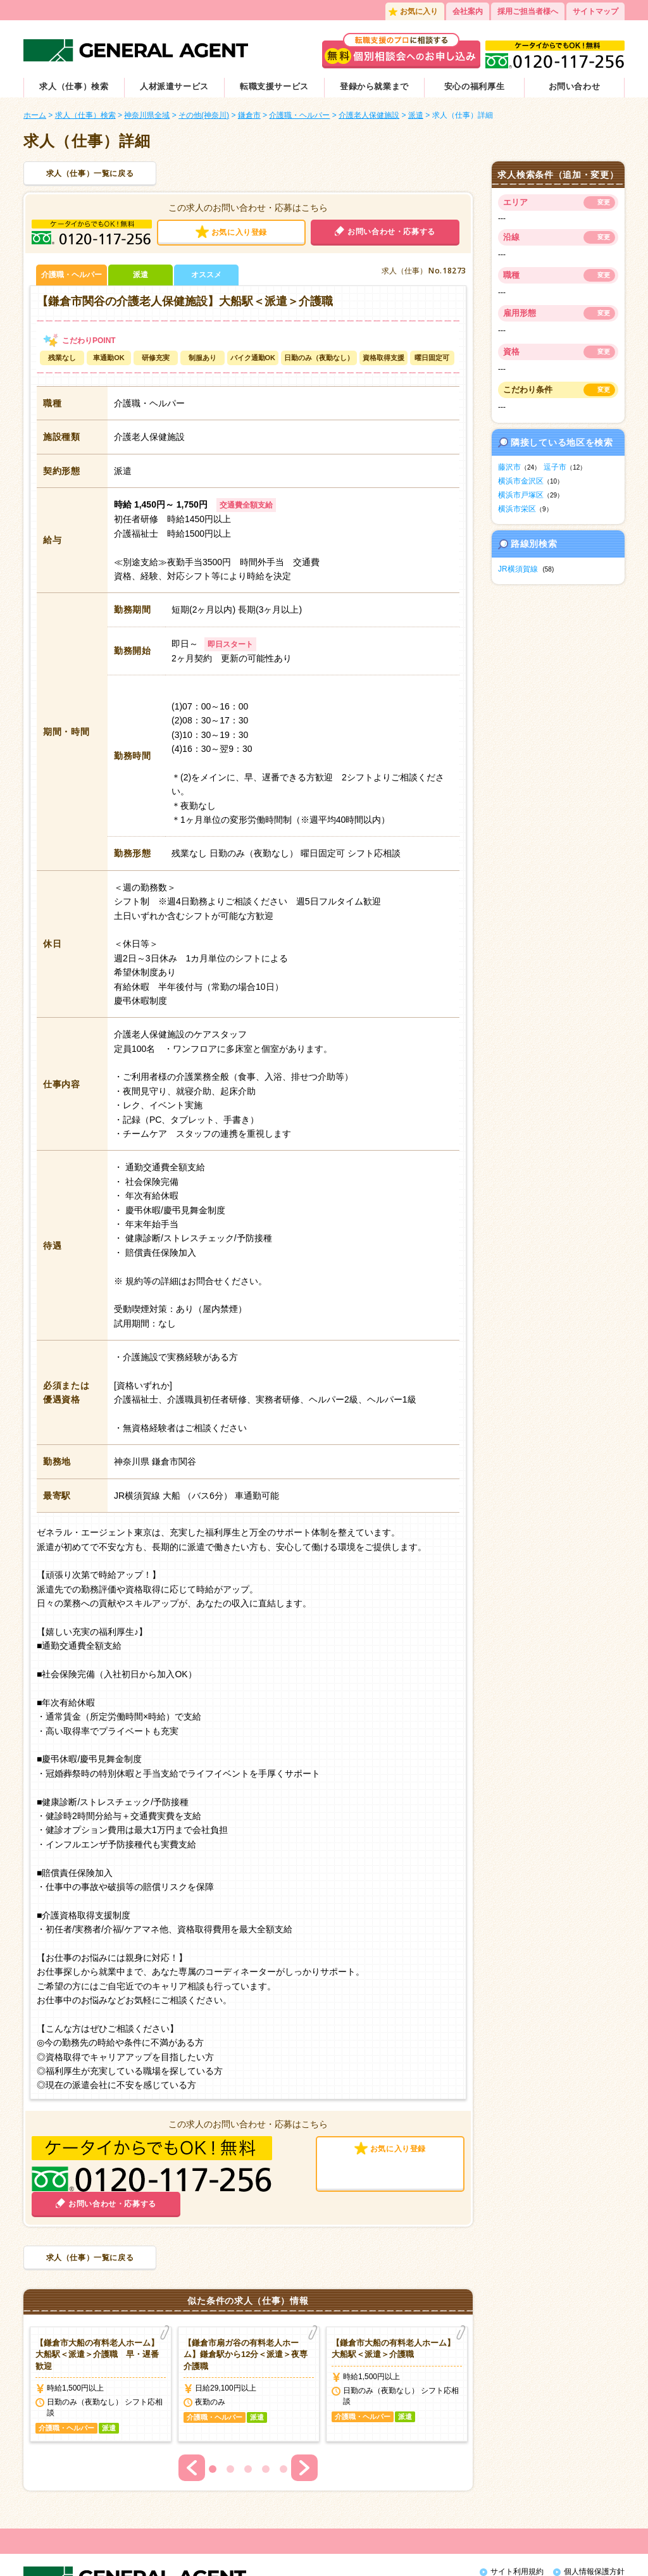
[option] (100, 2329)
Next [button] (304, 2412)
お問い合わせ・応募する (391, 231)
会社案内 (467, 11)
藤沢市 (509, 467)
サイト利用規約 (517, 2516)
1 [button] (212, 2414)
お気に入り (419, 11)
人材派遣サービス (174, 86)
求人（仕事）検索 (73, 86)
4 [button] (266, 2414)
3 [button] (248, 2414)
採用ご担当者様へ (527, 11)
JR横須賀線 (518, 569)
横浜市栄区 (517, 508)
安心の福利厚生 (474, 86)
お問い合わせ (575, 86)
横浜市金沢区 (521, 481)
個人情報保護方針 (594, 2516)
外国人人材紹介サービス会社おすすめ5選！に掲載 (534, 2556)
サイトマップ (595, 11)
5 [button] (283, 2414)
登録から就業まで (374, 86)
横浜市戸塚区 (521, 495)
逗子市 (555, 467)
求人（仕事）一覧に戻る (90, 173)
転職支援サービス (274, 86)
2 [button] (230, 2414)
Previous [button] (191, 2412)
